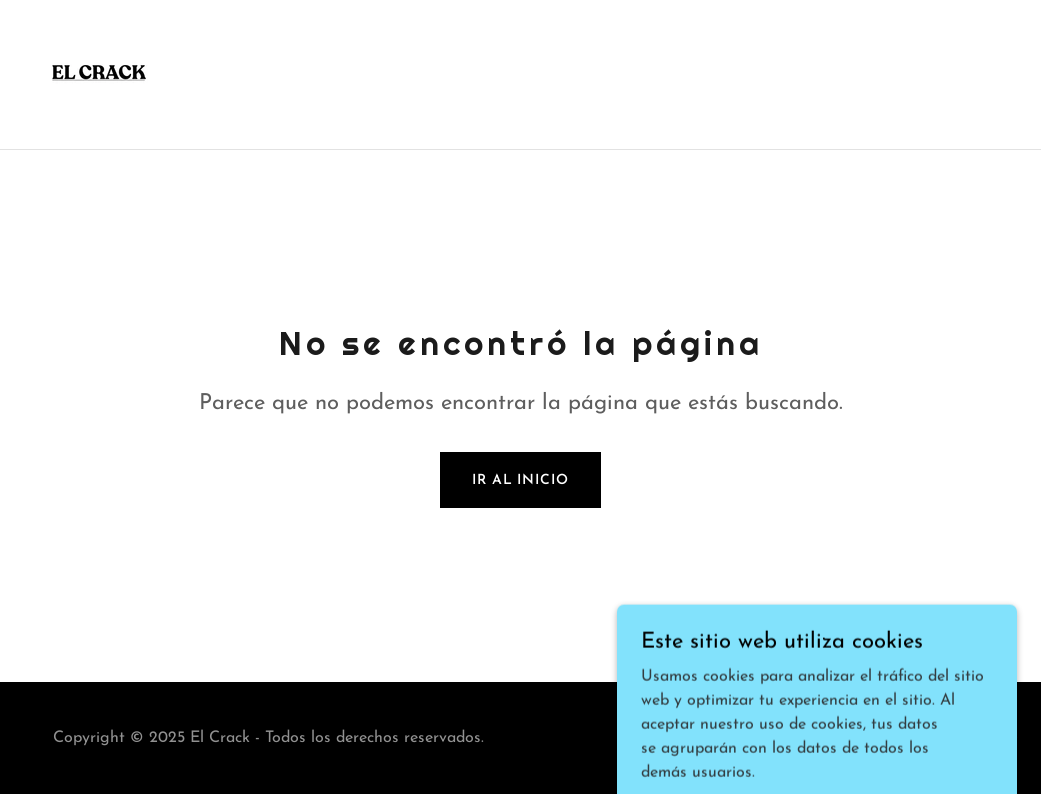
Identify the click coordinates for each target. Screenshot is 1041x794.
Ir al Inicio (520, 480)
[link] (98, 74)
